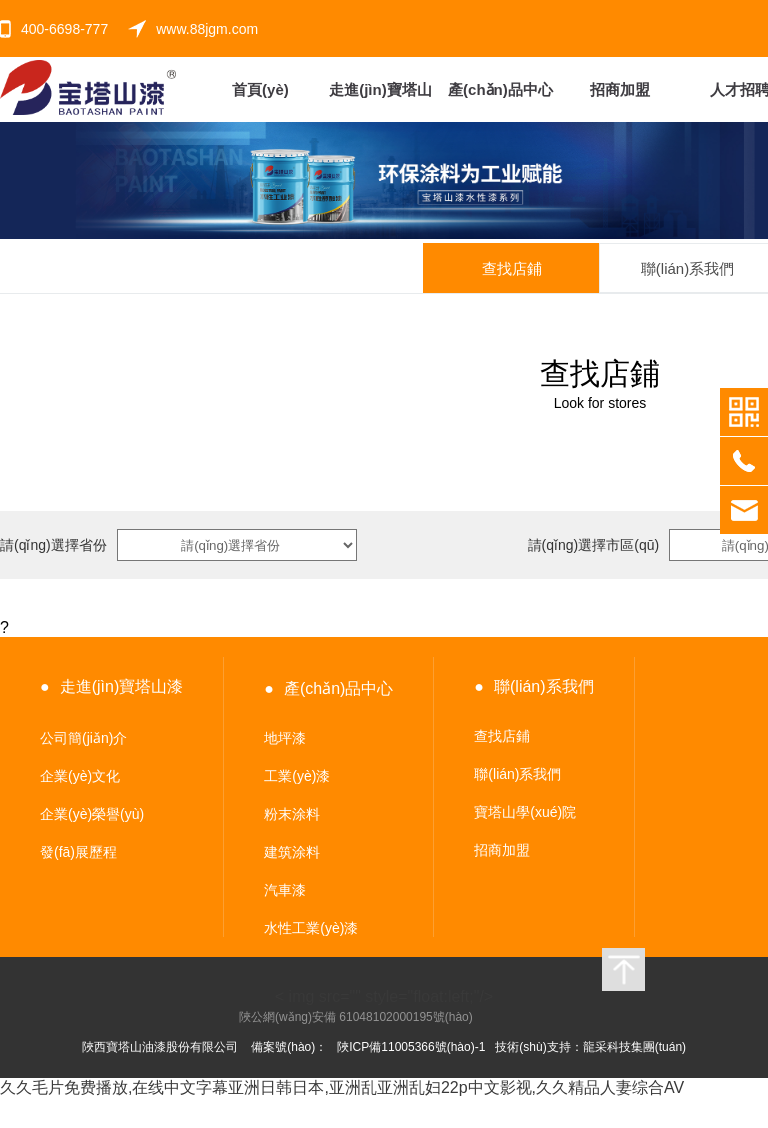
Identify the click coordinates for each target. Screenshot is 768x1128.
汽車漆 (285, 890)
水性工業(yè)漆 (311, 928)
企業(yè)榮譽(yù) (92, 814)
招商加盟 (502, 850)
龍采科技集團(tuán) (634, 1047)
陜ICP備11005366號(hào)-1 (411, 1047)
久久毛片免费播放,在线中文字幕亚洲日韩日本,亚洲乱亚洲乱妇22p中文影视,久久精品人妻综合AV (342, 1087)
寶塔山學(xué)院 (525, 812)
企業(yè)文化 (80, 776)
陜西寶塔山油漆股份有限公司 (160, 1047)
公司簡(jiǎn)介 (83, 738)
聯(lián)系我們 (517, 774)
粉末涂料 (292, 814)
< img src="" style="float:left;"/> (366, 997)
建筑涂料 (292, 852)
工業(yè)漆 (297, 776)
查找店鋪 (502, 736)
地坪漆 (285, 738)
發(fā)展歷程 (78, 852)
